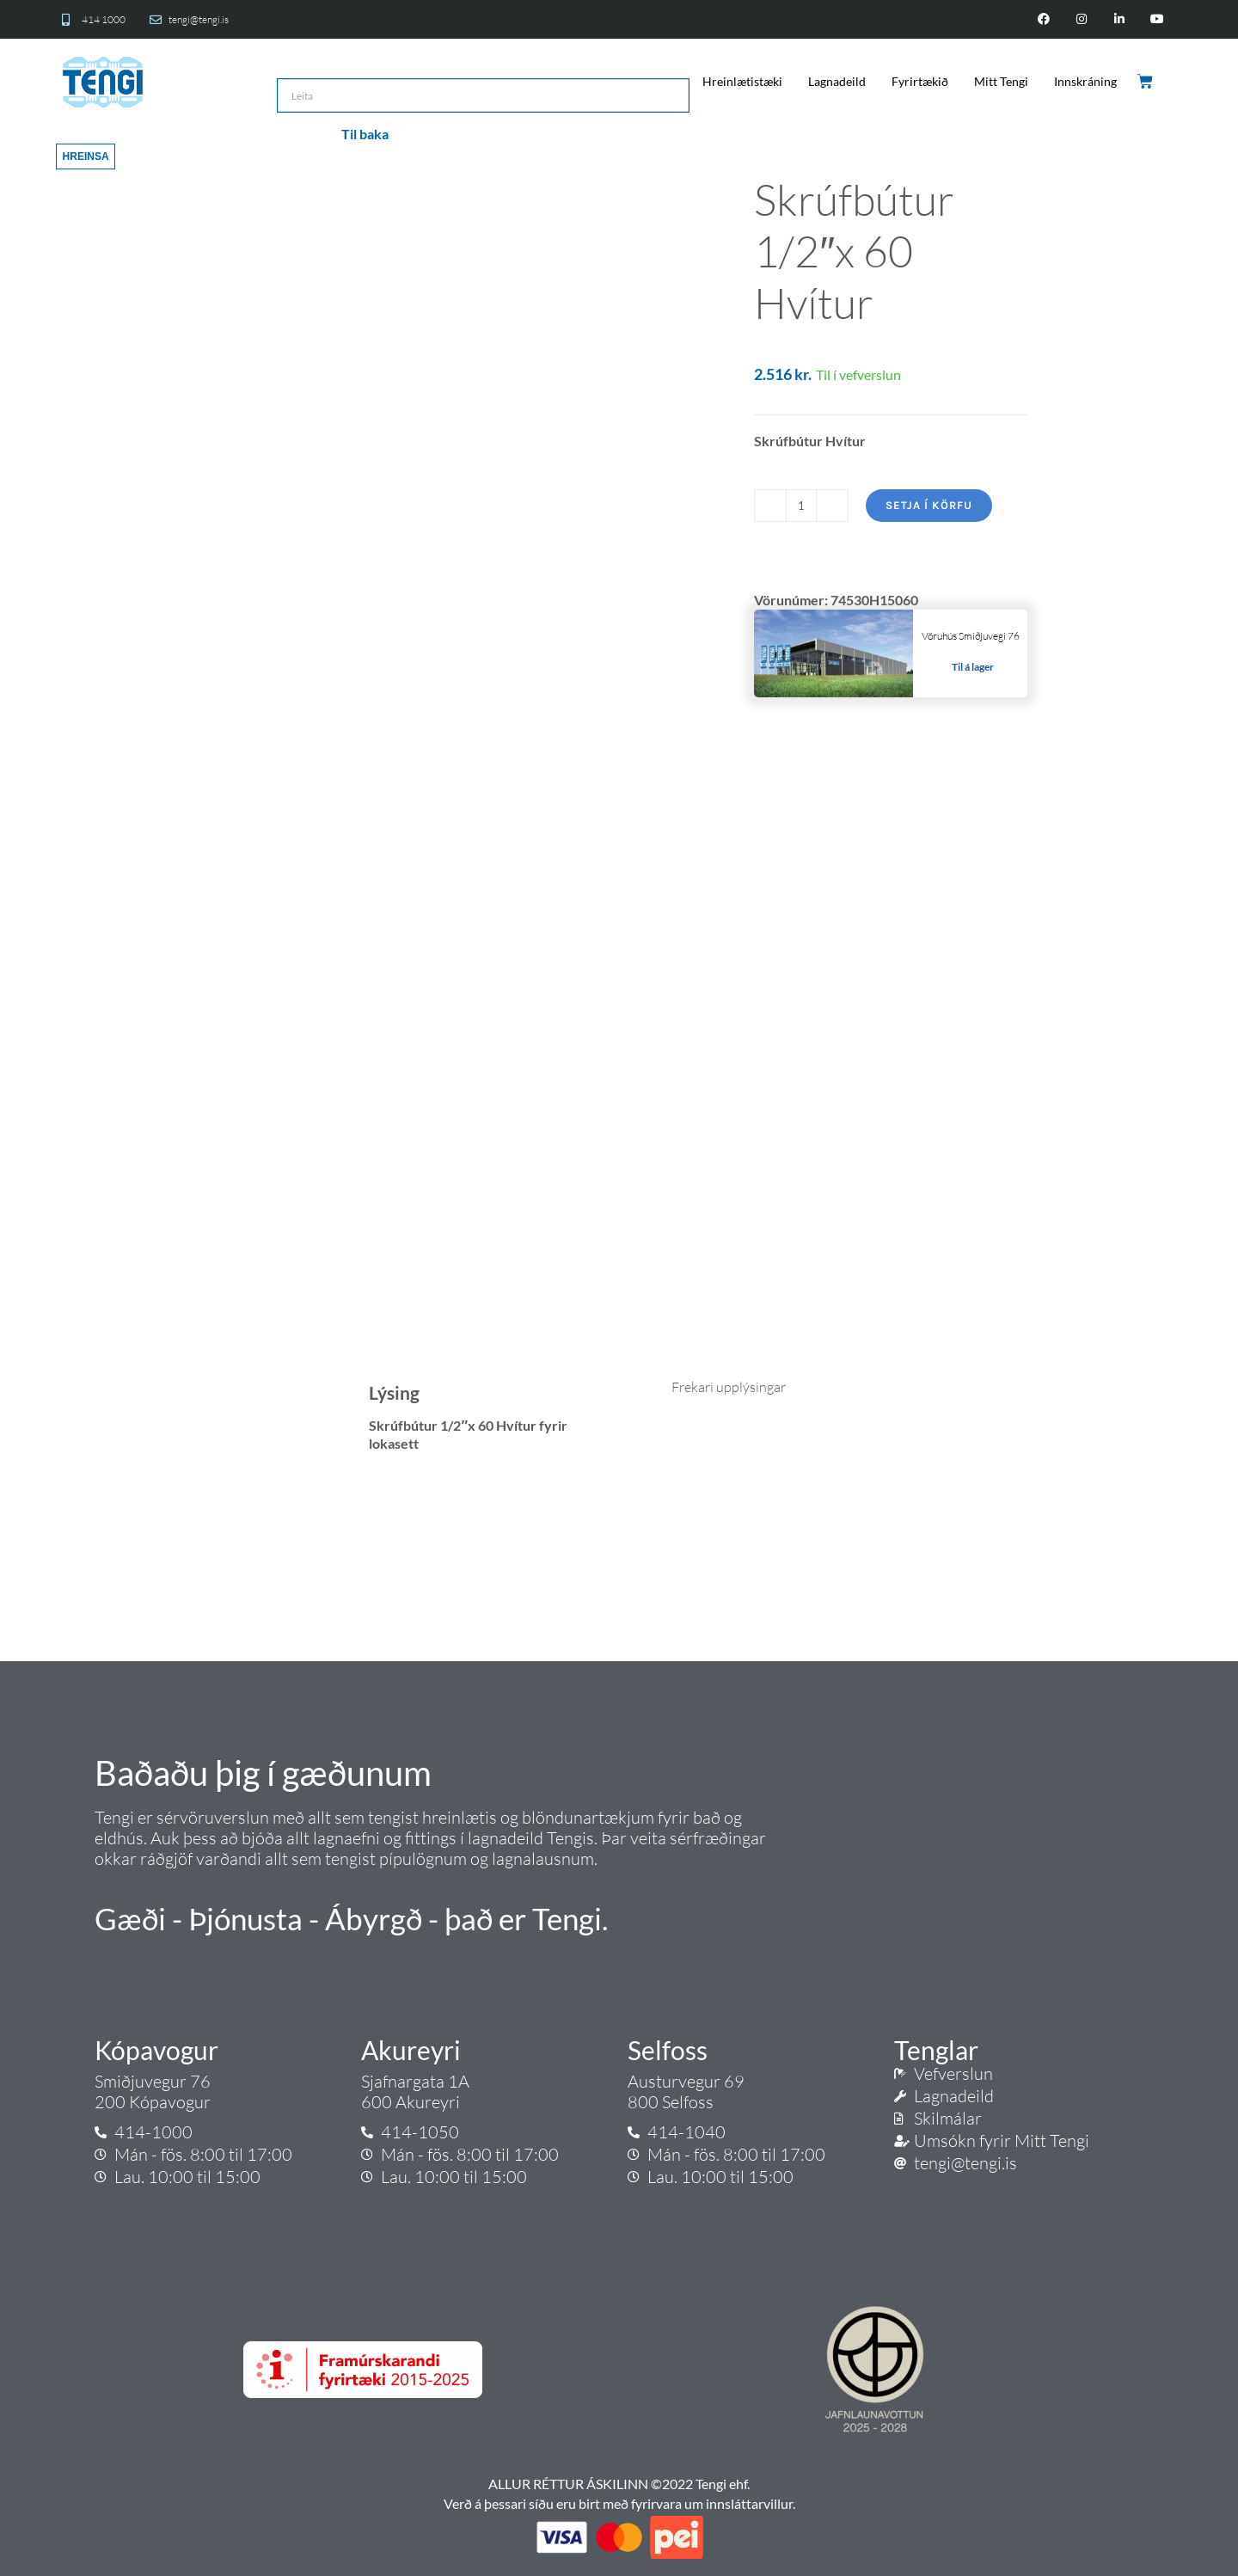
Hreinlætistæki (742, 81)
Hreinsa (86, 156)
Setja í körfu (929, 505)
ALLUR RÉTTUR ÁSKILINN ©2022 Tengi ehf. (619, 2483)
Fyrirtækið (920, 81)
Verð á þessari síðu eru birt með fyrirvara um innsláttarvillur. (619, 2503)
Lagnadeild (837, 81)
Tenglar (936, 2049)
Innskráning (1085, 81)
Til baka (365, 134)
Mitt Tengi (1001, 81)
